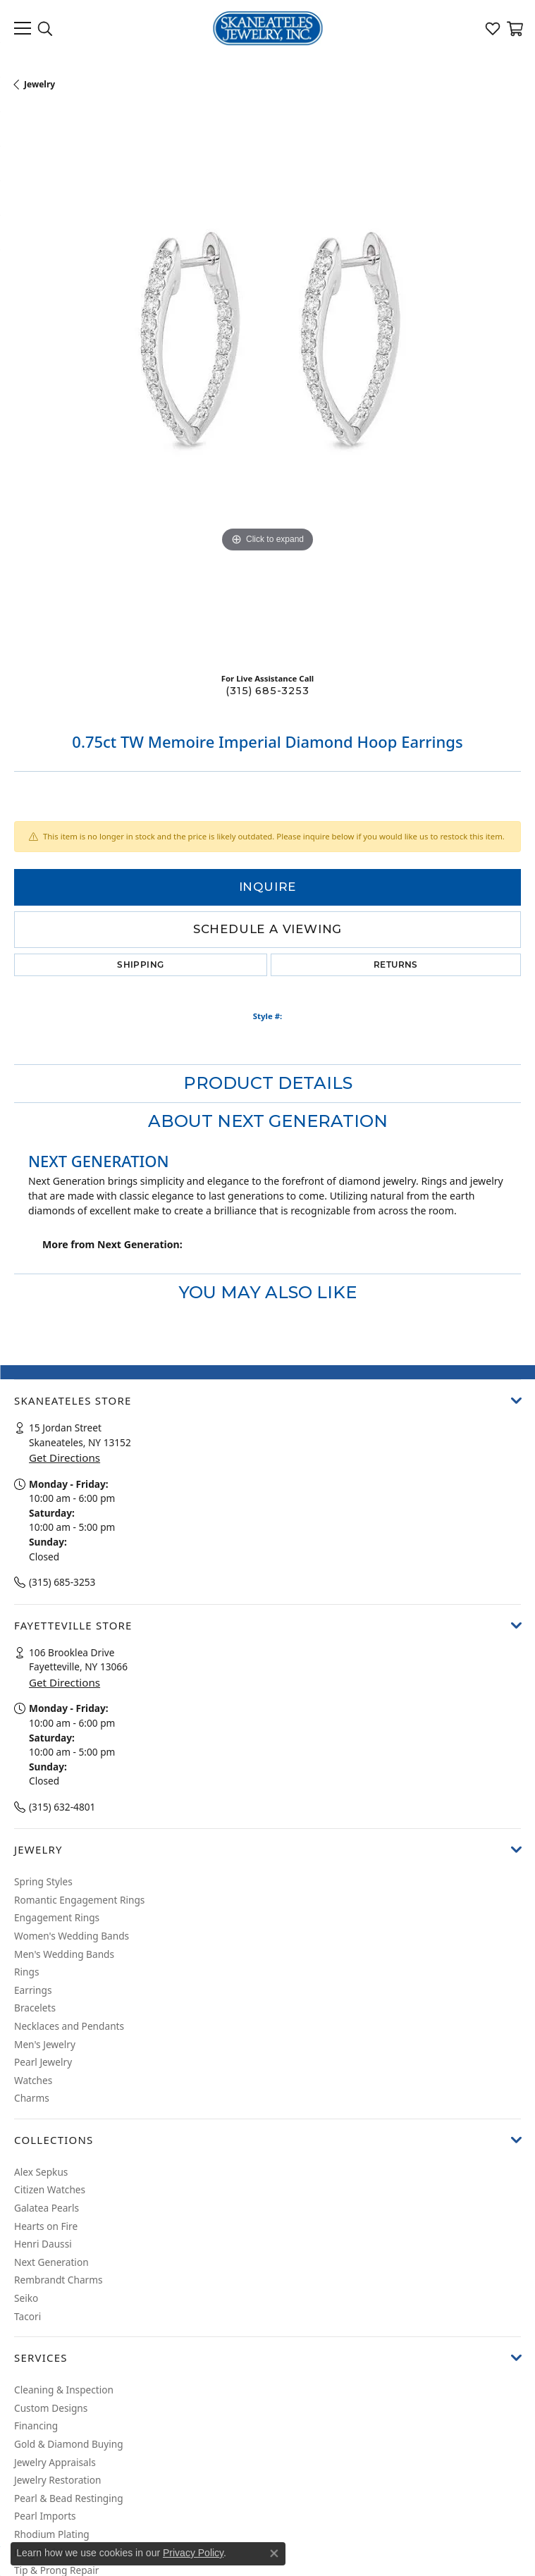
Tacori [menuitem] (27, 2316)
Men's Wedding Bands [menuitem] (64, 1953)
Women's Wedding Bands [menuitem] (71, 1936)
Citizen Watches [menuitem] (49, 2189)
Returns (396, 964)
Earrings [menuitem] (33, 1989)
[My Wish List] (493, 28)
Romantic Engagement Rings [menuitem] (79, 1899)
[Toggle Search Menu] (45, 28)
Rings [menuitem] (26, 1972)
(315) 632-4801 (62, 1806)
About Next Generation (268, 1121)
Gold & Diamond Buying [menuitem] (68, 2444)
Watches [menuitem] (33, 2079)
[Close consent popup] (274, 2553)
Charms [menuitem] (31, 2098)
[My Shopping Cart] (514, 28)
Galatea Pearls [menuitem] (46, 2208)
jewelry (39, 84)
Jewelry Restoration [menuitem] (58, 2480)
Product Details (267, 1083)
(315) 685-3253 (267, 690)
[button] (267, 1400)
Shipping (140, 964)
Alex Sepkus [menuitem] (41, 2171)
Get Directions (64, 1457)
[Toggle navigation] (22, 28)
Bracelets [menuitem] (35, 2008)
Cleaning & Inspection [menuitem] (63, 2390)
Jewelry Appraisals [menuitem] (55, 2461)
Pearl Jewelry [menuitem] (43, 2062)
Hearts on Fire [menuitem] (46, 2225)
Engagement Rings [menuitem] (56, 1917)
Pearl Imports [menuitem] (45, 2516)
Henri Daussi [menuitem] (43, 2244)
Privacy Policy (193, 2552)
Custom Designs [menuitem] (50, 2407)
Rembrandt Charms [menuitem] (58, 2280)
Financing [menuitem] (36, 2426)
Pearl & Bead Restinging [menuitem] (68, 2497)
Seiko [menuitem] (26, 2298)
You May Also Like (267, 1292)
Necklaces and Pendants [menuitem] (69, 2026)
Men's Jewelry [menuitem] (44, 2044)
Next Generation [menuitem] (51, 2261)
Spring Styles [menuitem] (43, 1881)
